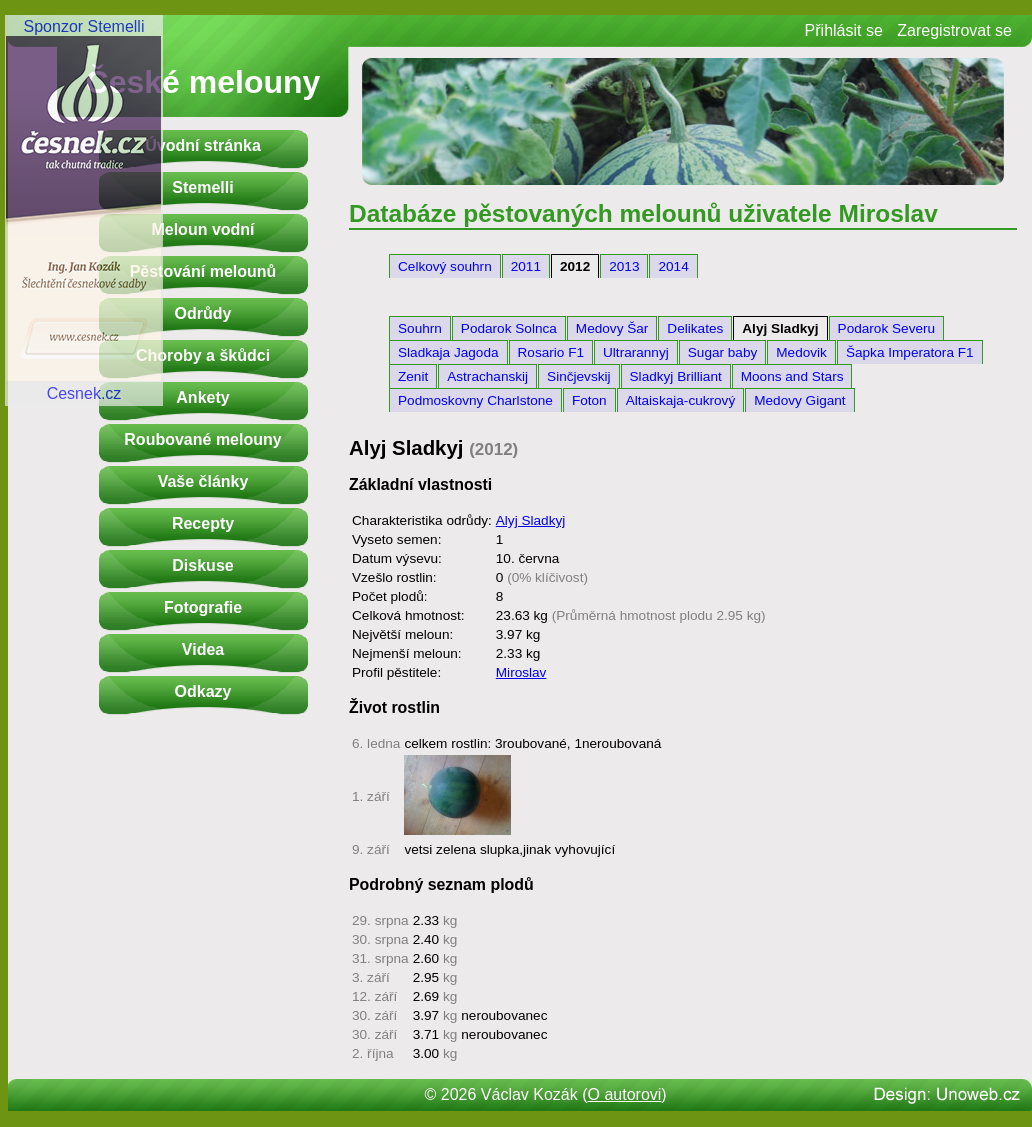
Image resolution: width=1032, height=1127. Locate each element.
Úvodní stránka (203, 145)
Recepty (203, 523)
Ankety (202, 397)
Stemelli (202, 187)
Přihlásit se (844, 30)
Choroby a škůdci (203, 355)
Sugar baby (723, 352)
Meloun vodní (202, 229)
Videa (203, 649)
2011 (526, 266)
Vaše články (203, 481)
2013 (624, 266)
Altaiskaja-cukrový (681, 400)
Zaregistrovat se (954, 30)
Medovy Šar (612, 328)
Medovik (801, 352)
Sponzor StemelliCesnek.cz (84, 210)
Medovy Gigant (799, 400)
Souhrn (420, 328)
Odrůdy (203, 313)
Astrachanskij (487, 376)
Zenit (413, 376)
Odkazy (203, 691)
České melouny (203, 82)
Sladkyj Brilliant (676, 376)
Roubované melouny (202, 439)
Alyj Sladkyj (780, 328)
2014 (673, 266)
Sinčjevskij (578, 376)
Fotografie (203, 607)
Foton (589, 400)
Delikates (695, 328)
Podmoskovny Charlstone (475, 400)
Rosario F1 (551, 352)
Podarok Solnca (509, 328)
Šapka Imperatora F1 (910, 352)
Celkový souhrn (445, 266)
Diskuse (202, 565)
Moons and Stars (792, 376)
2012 (575, 266)
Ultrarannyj (636, 352)
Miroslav (521, 672)
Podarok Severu (886, 328)
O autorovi (625, 1094)
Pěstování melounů (203, 271)
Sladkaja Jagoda (448, 352)
